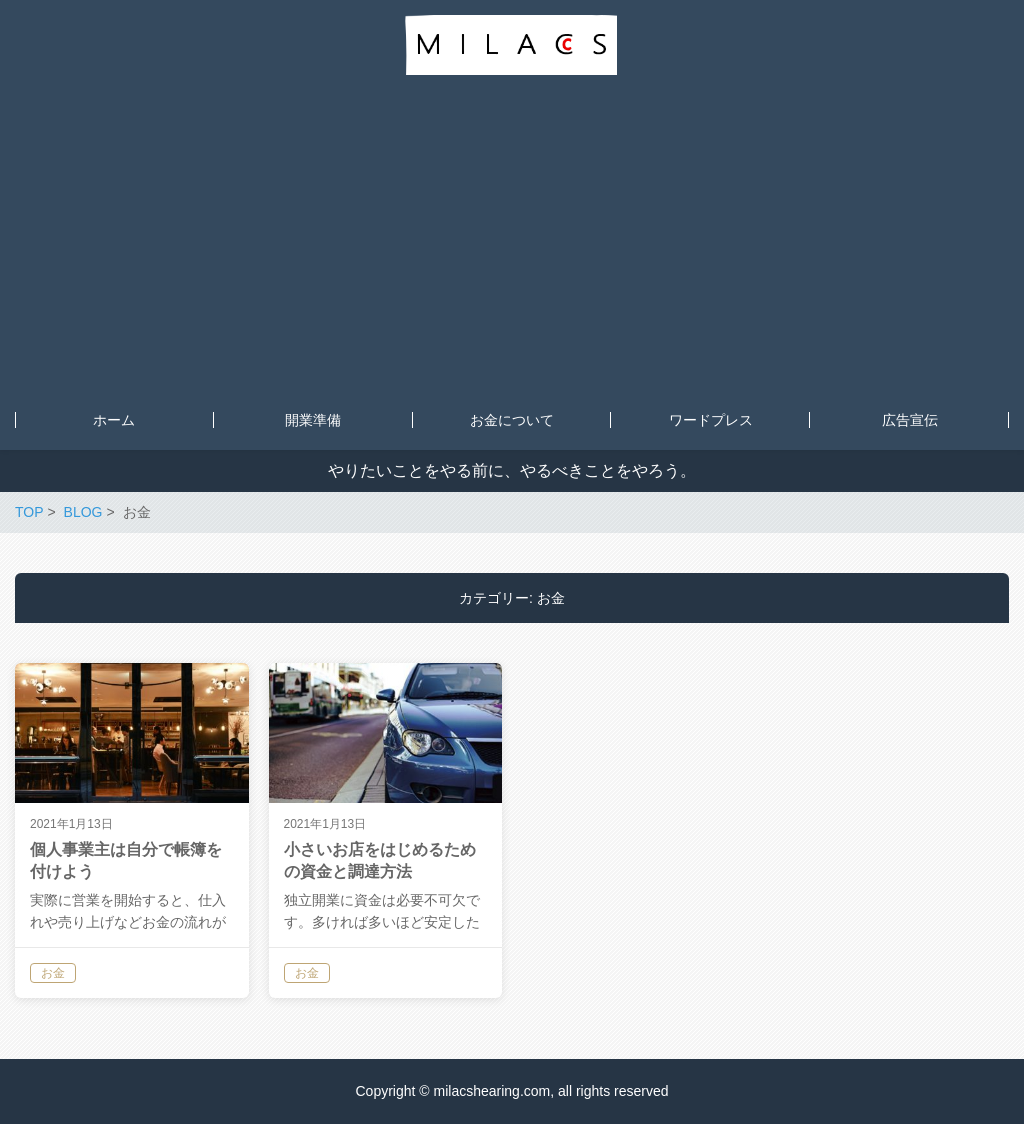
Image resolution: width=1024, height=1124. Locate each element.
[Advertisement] (512, 240)
